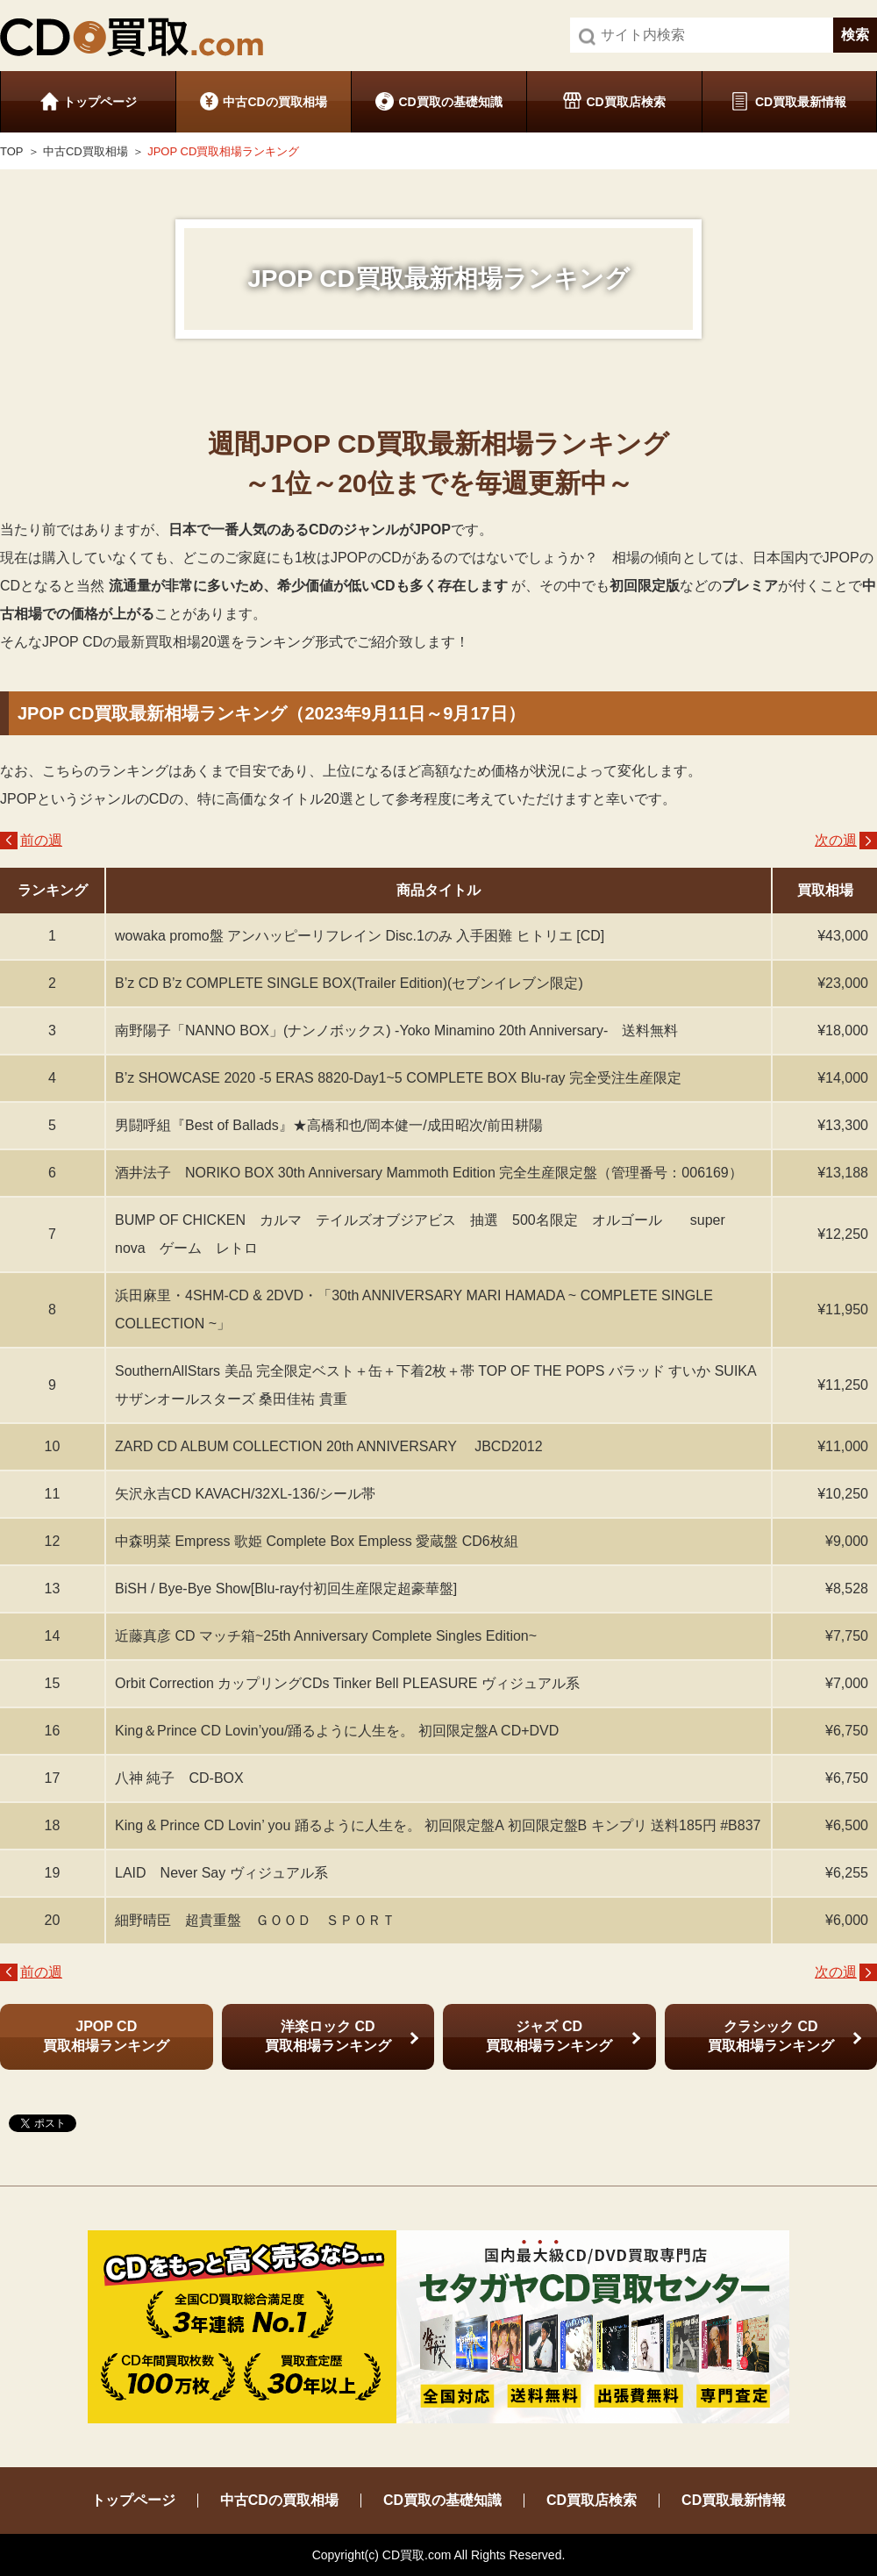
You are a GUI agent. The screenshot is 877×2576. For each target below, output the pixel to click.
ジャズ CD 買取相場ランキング (549, 2036)
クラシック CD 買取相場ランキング (771, 2036)
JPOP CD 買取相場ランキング (106, 2036)
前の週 (41, 840)
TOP (12, 151)
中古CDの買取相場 (274, 102)
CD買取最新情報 (800, 102)
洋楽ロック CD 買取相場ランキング (328, 2036)
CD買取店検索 (625, 102)
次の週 (836, 840)
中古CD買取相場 (85, 151)
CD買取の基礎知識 (450, 102)
